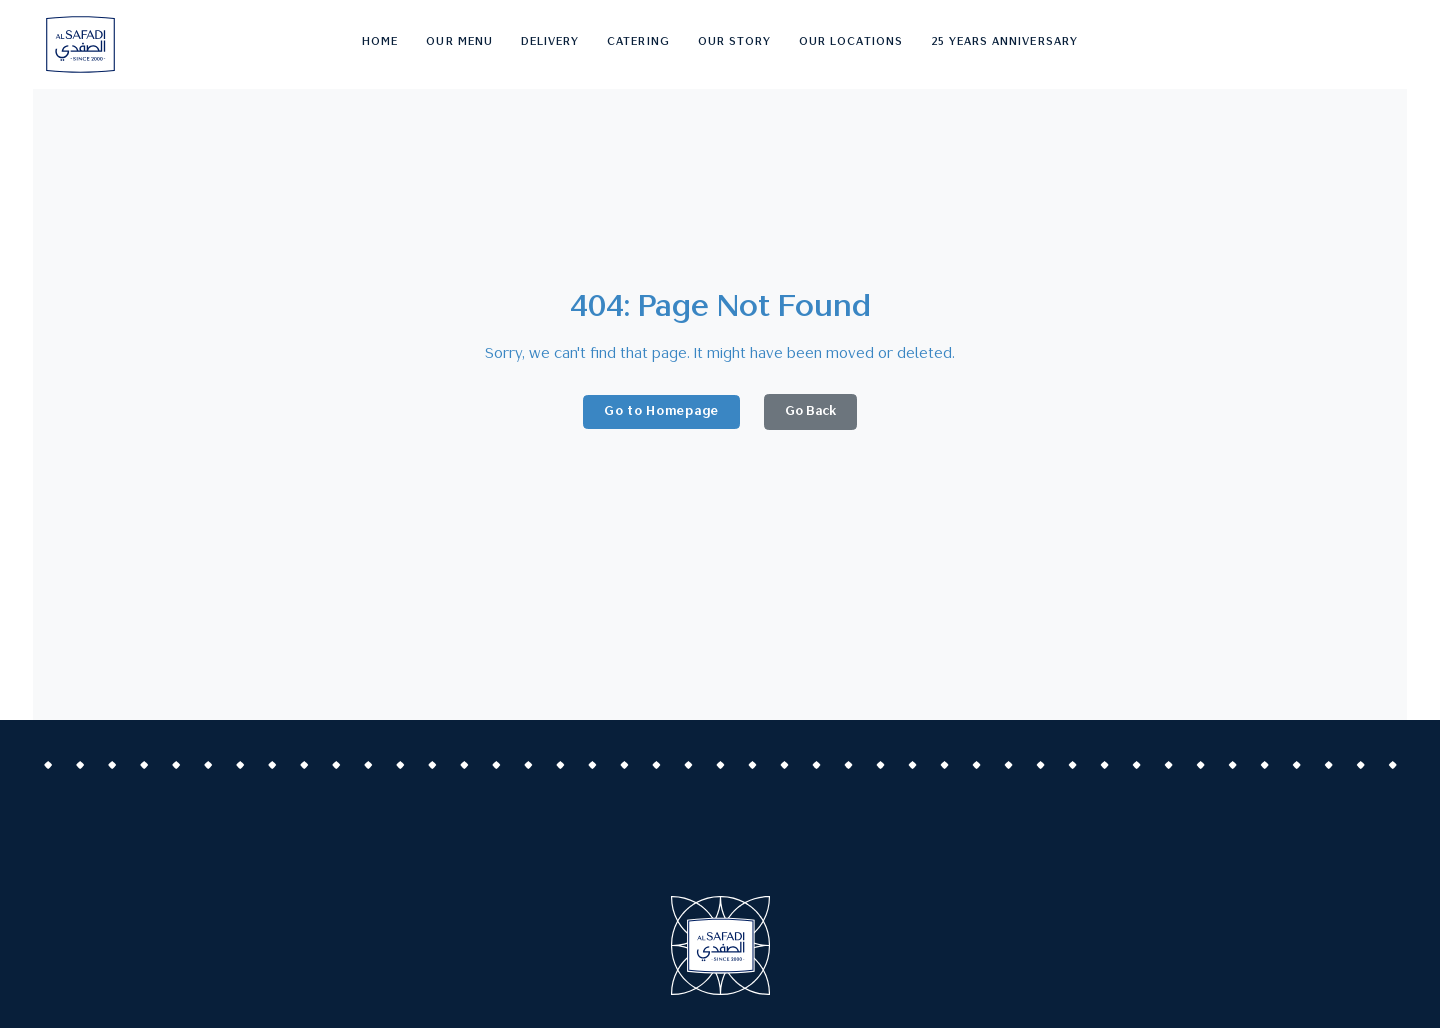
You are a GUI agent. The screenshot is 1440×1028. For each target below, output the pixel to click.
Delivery (550, 42)
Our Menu (459, 42)
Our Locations (851, 42)
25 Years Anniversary (1004, 42)
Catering (638, 42)
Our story (734, 42)
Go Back (810, 412)
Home (380, 42)
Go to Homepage (661, 412)
